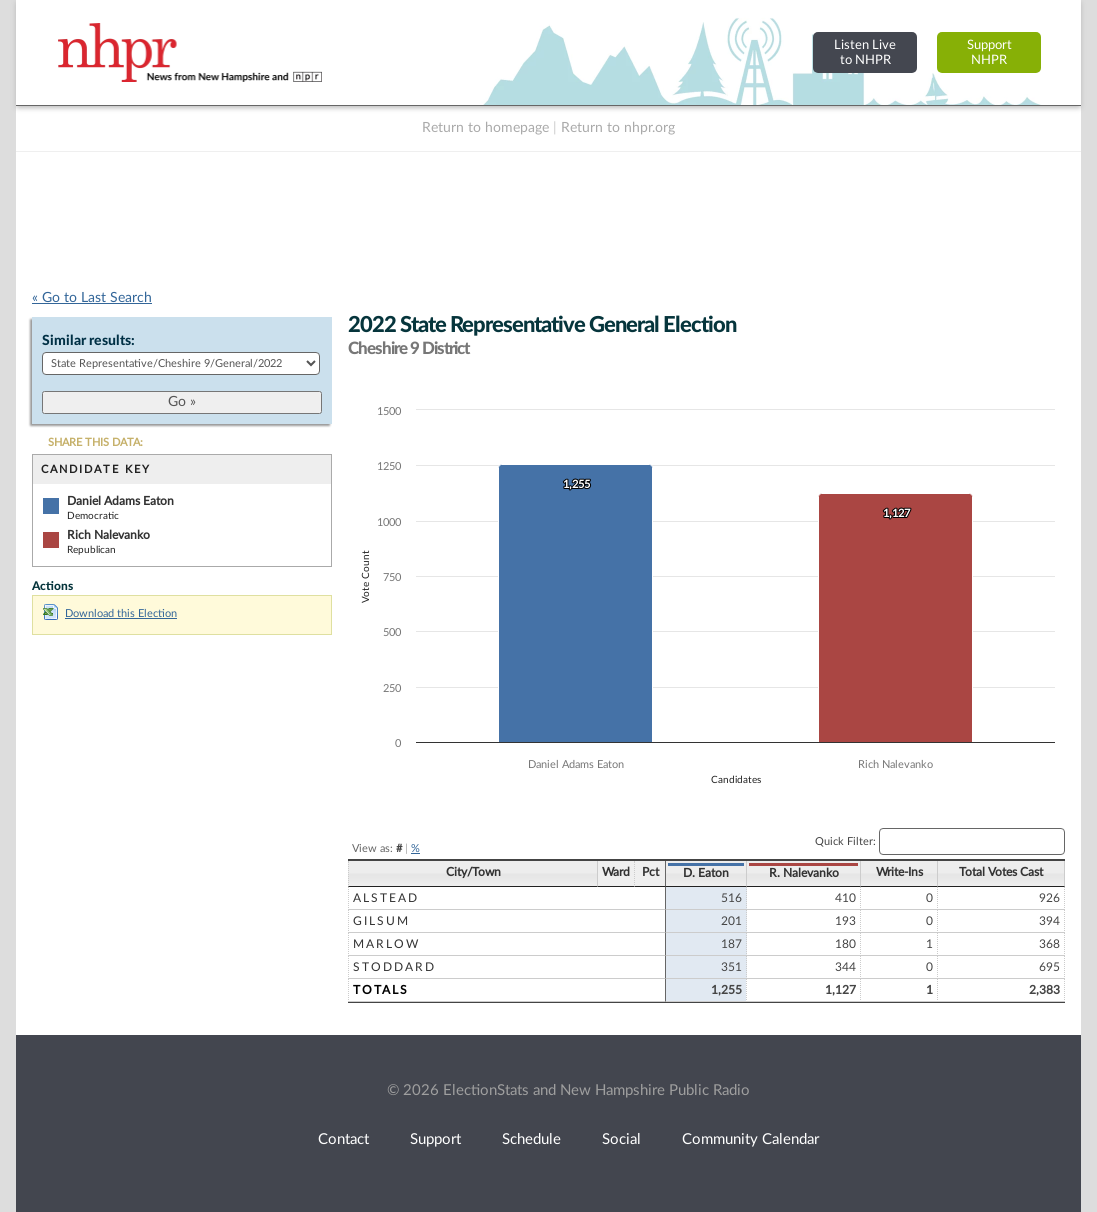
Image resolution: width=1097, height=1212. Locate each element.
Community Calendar (750, 1139)
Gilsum (381, 921)
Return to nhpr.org (618, 128)
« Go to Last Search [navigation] (92, 298)
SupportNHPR (989, 52)
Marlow (386, 944)
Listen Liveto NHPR (865, 52)
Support (435, 1139)
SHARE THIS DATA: (95, 442)
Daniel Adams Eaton (120, 501)
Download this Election (110, 613)
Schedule (531, 1139)
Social (621, 1139)
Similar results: (88, 341)
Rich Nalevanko (108, 535)
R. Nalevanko (804, 873)
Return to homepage (485, 128)
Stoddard (394, 967)
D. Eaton (706, 873)
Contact (343, 1139)
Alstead (386, 898)
